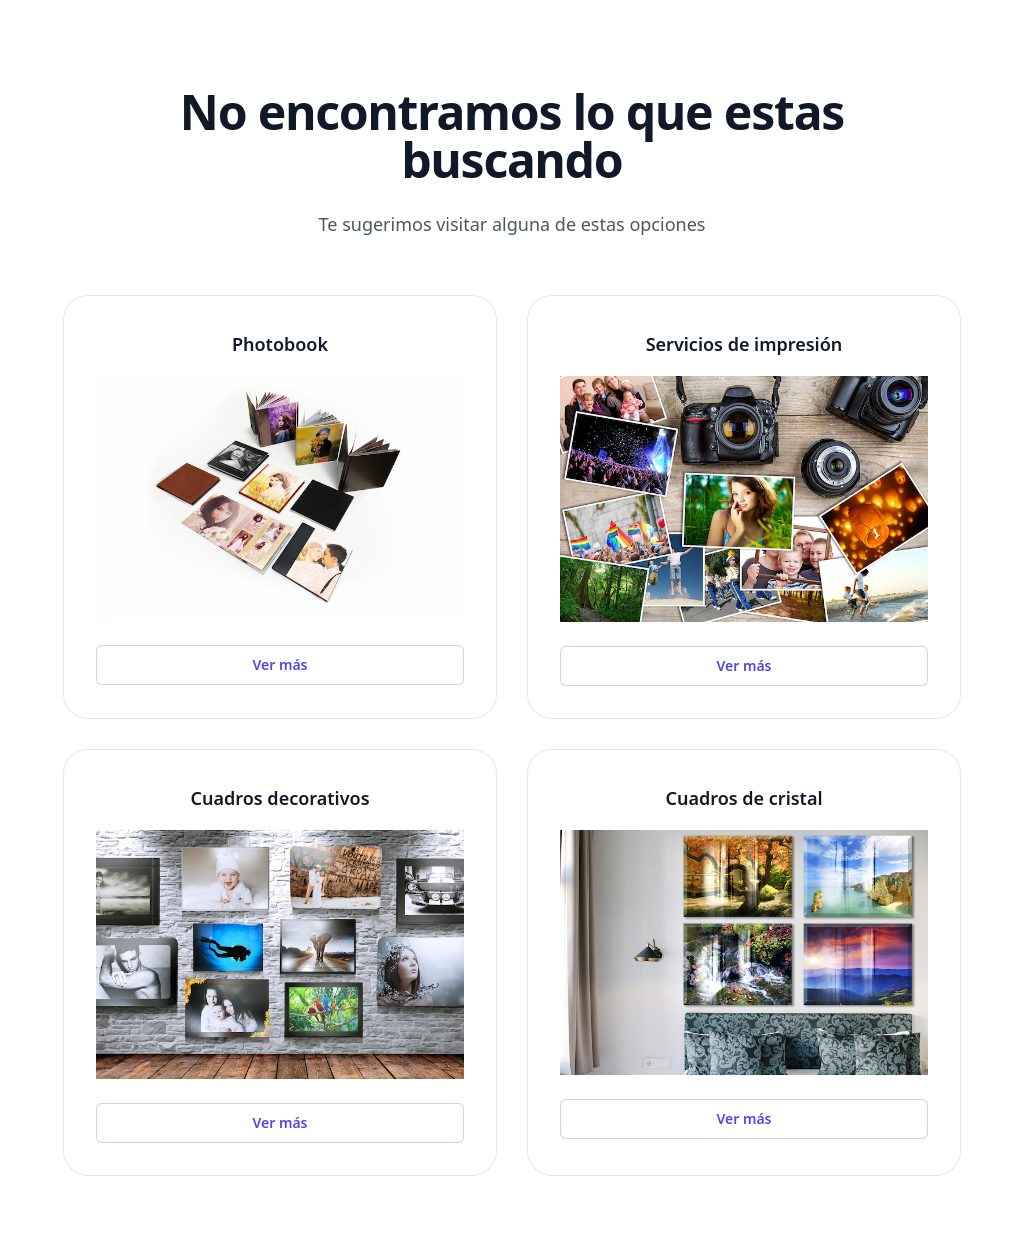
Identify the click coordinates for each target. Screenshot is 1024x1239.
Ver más (280, 664)
